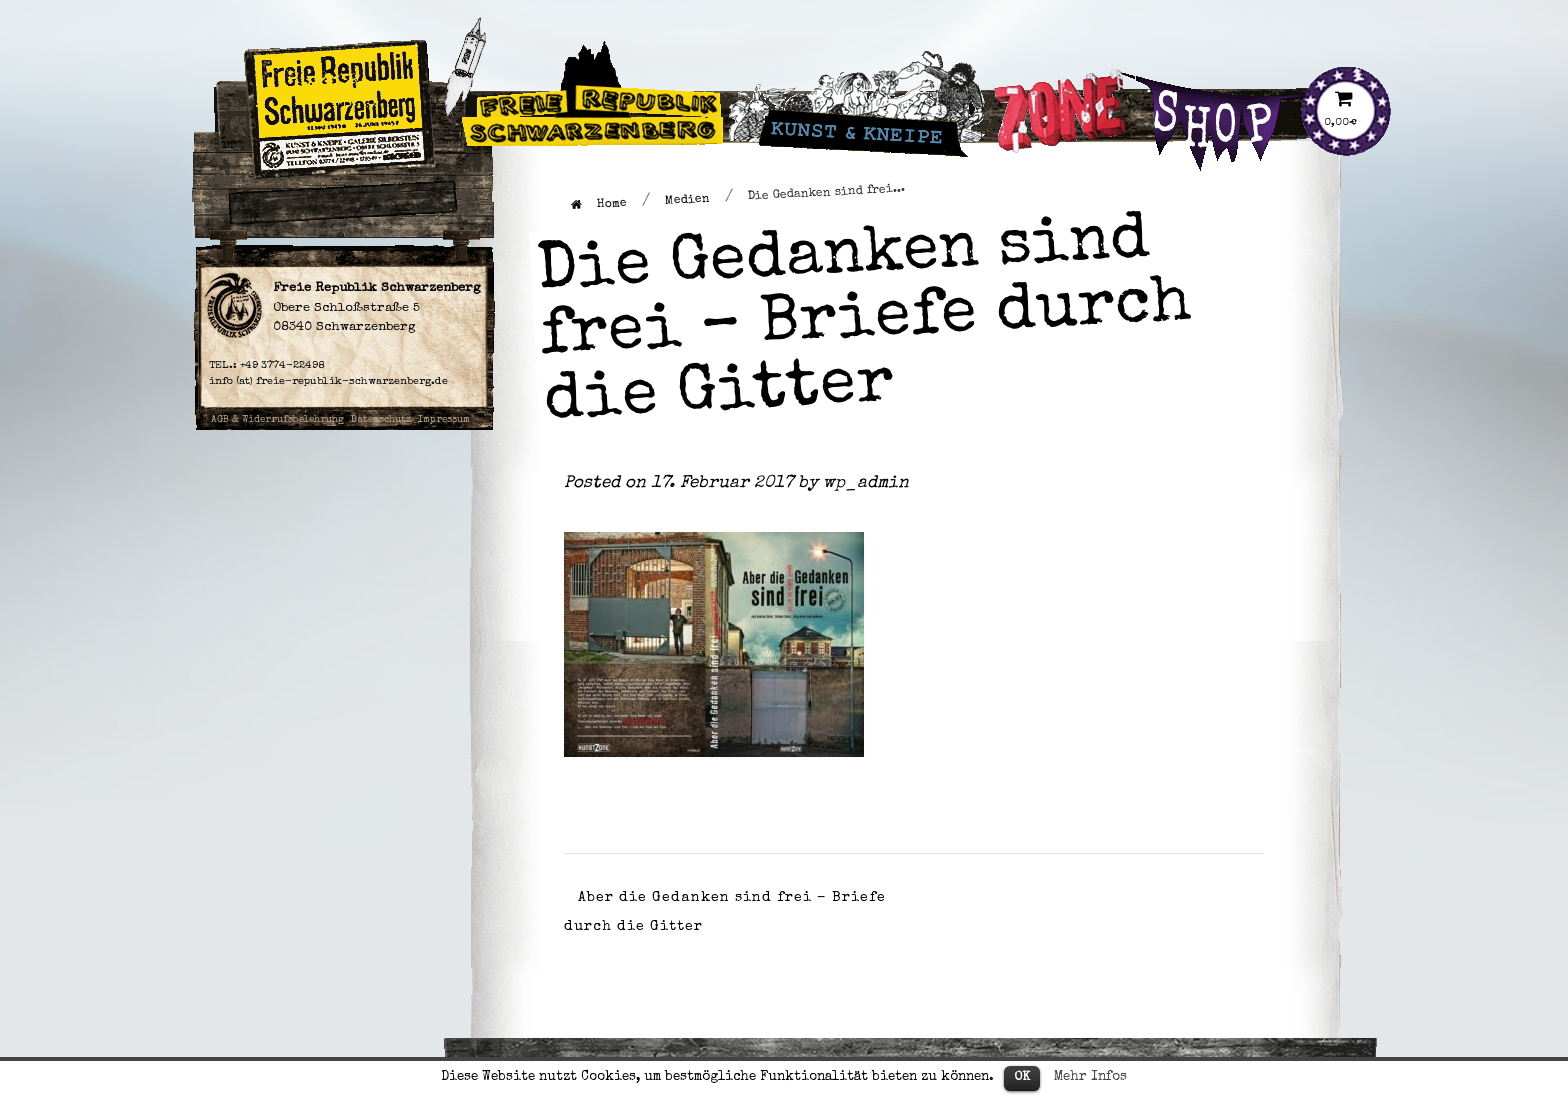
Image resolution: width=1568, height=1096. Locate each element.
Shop (1171, 52)
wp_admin (866, 483)
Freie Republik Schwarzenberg (536, 64)
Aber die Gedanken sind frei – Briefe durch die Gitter (725, 912)
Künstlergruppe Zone (1070, 64)
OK (1022, 1077)
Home (599, 204)
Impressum (444, 420)
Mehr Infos (1090, 1077)
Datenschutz (381, 420)
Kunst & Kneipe (810, 52)
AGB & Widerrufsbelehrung (277, 420)
